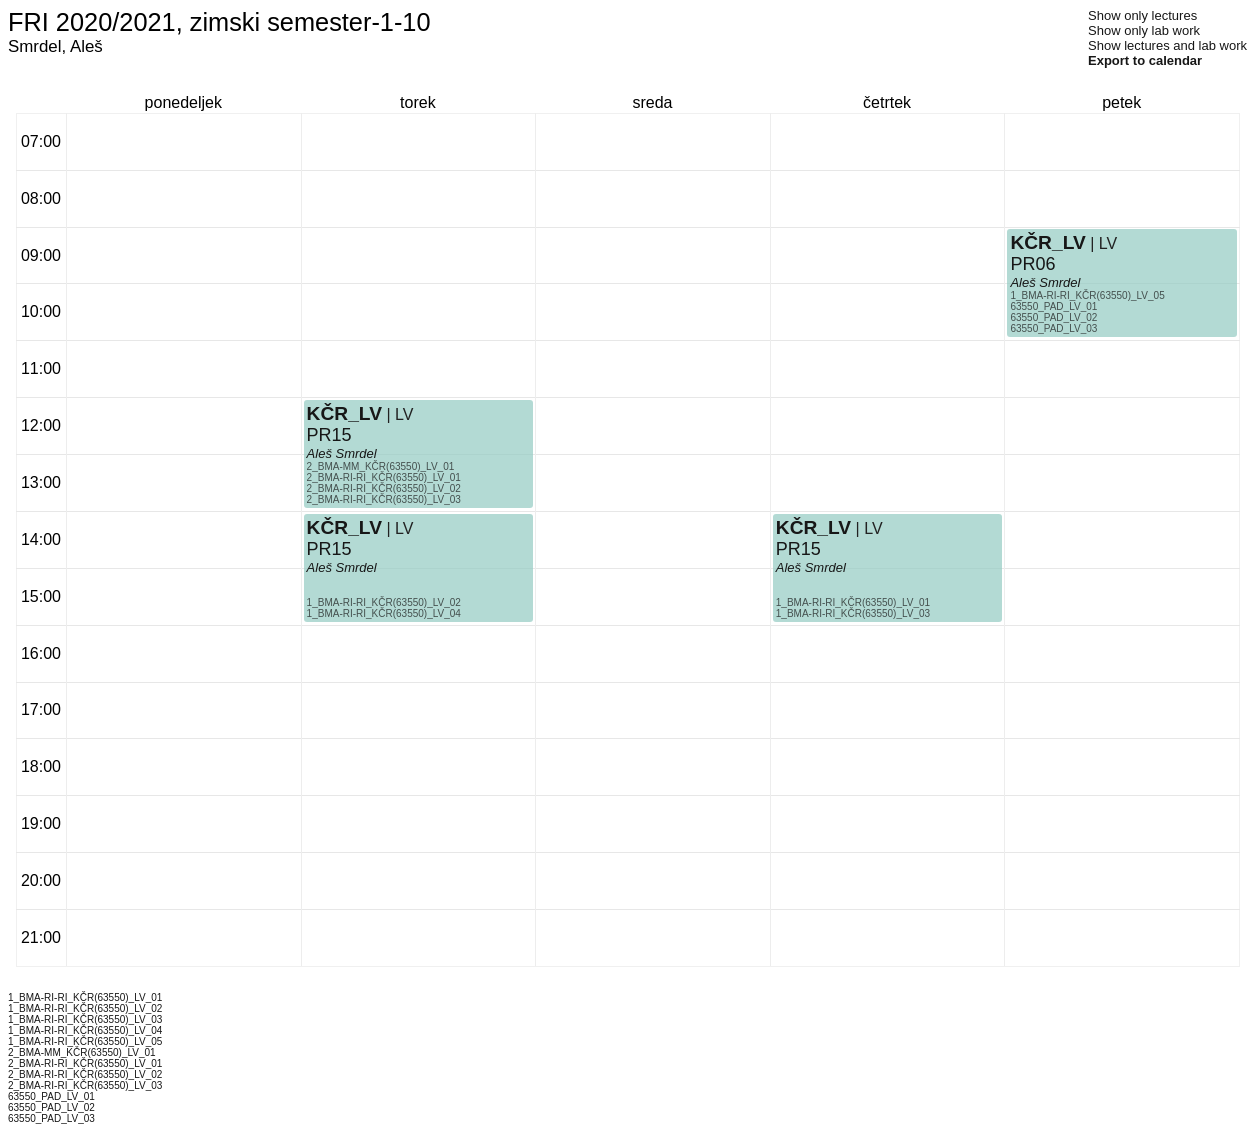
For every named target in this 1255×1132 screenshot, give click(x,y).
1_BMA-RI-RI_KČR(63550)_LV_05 (1087, 295)
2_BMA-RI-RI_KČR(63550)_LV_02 (384, 488)
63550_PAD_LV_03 (1053, 328)
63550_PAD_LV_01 (1053, 306)
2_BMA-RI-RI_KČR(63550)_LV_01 (384, 477)
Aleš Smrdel (342, 567)
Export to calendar (1145, 60)
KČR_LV (344, 527)
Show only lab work (1144, 30)
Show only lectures (1142, 15)
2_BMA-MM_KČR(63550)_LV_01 (381, 466)
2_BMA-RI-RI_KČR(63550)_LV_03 (384, 499)
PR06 (1032, 264)
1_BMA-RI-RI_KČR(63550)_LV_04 (384, 613)
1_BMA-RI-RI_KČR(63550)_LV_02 (384, 602)
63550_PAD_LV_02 (1053, 317)
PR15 (329, 549)
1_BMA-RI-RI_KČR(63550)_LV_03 (853, 613)
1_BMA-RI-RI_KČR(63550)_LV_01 (853, 602)
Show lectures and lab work (1167, 45)
